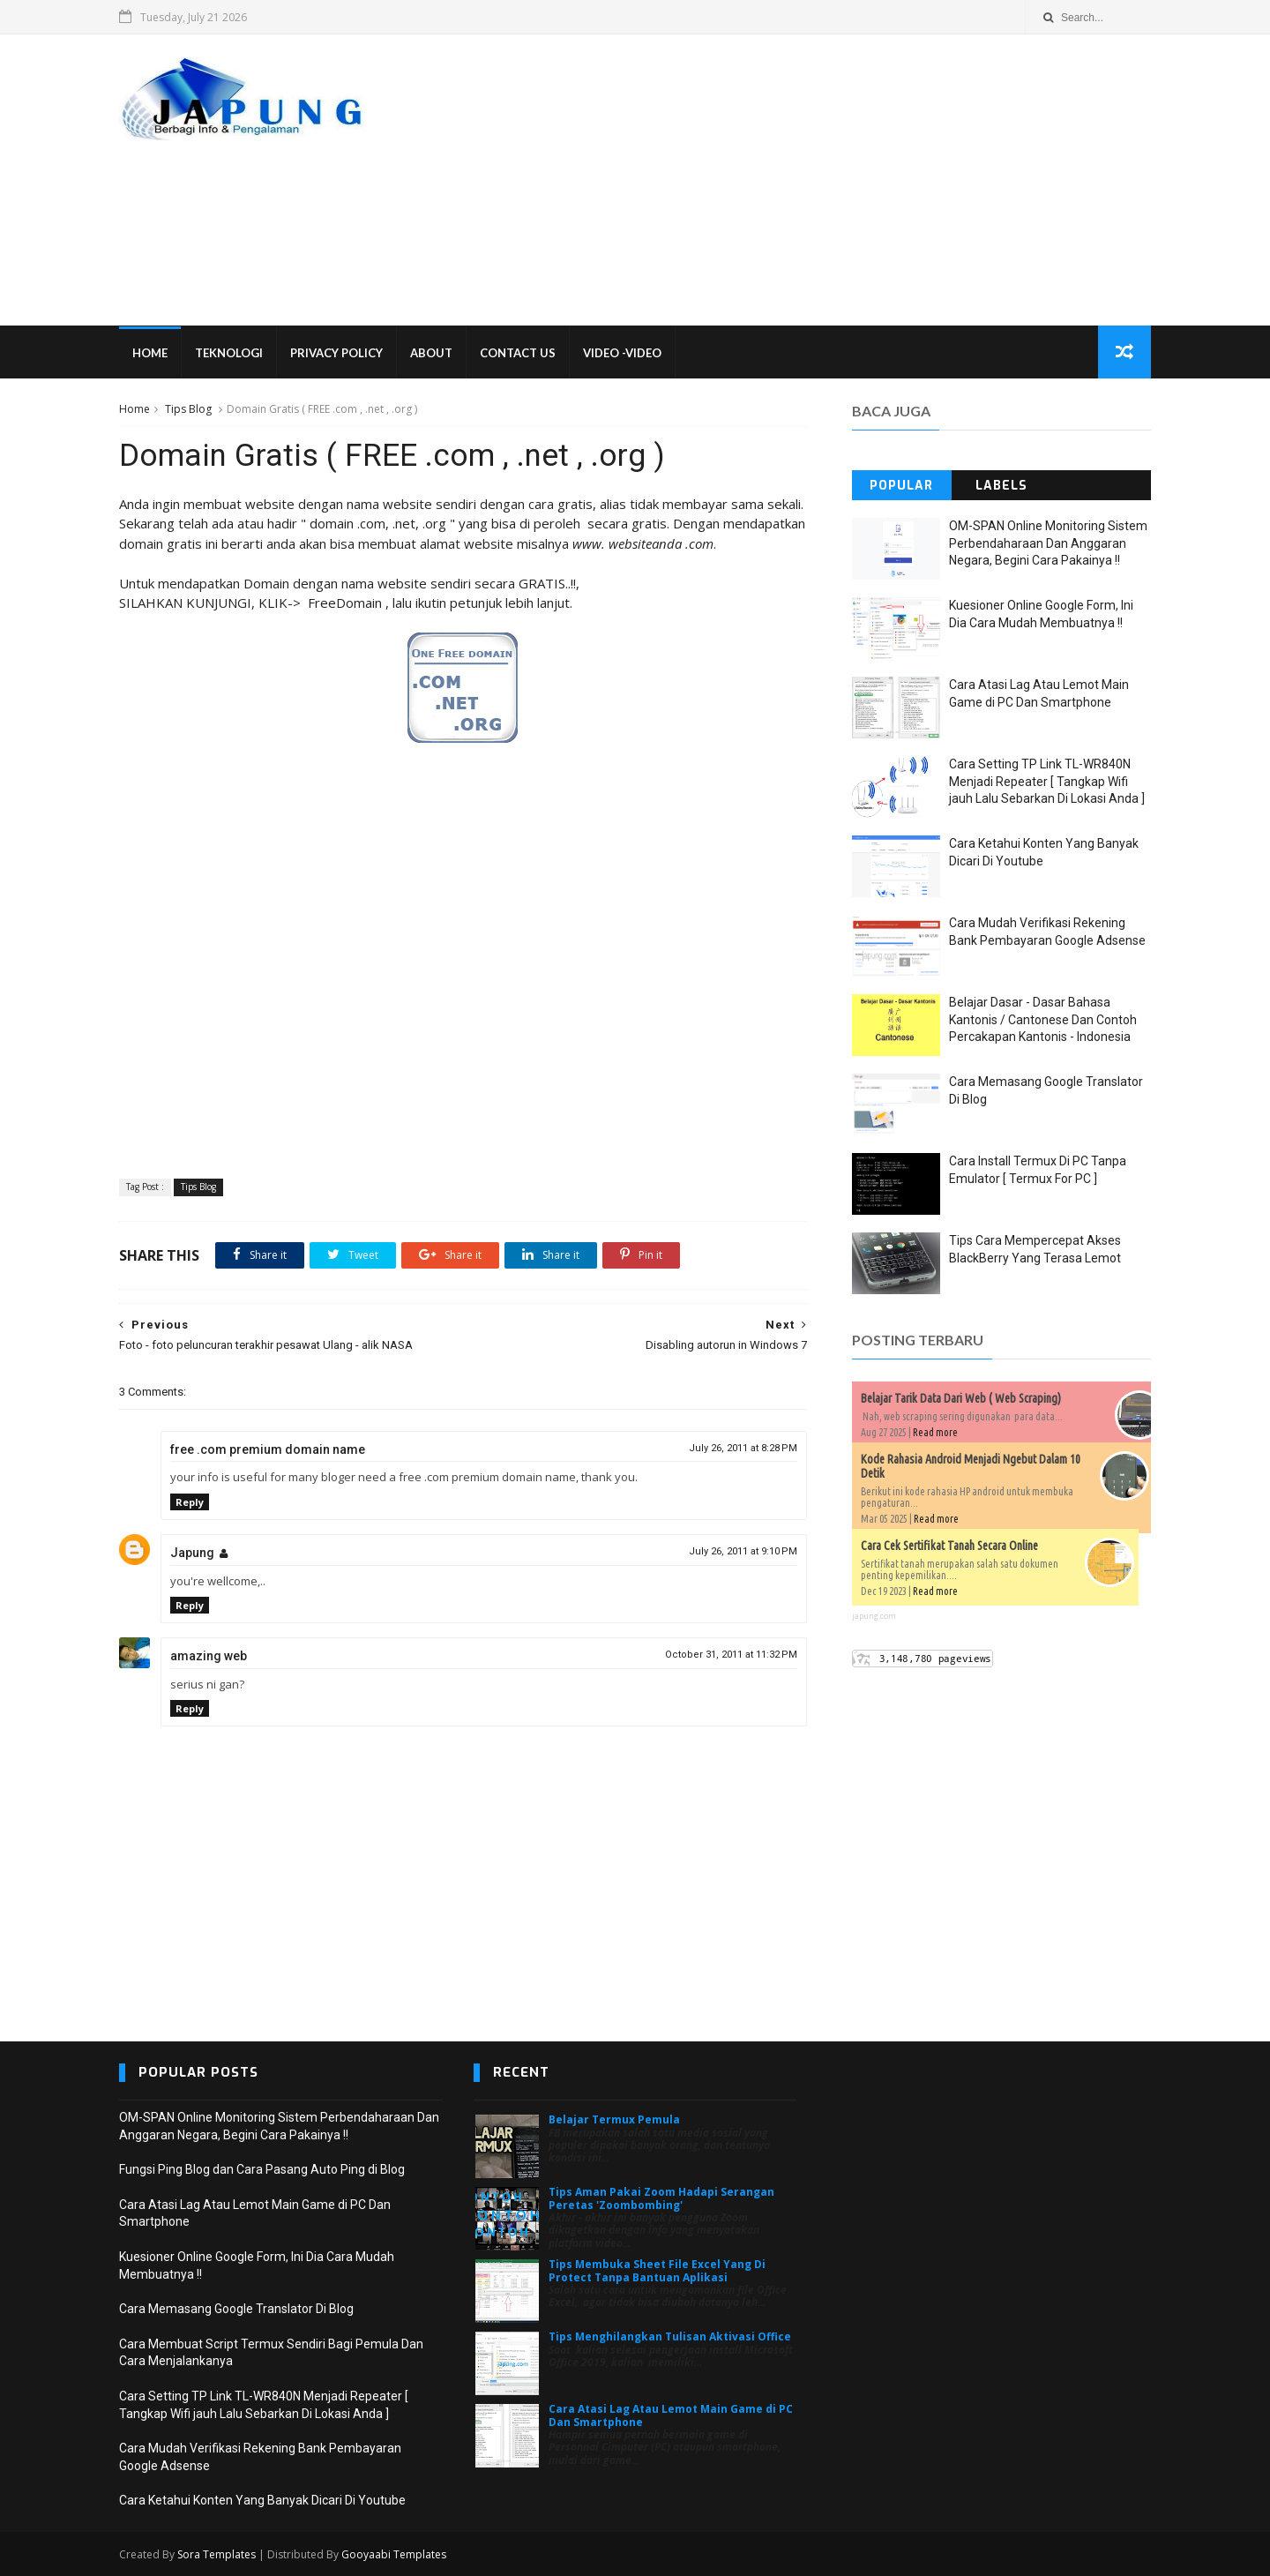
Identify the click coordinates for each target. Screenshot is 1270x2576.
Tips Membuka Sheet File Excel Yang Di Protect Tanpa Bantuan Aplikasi (657, 2270)
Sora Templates (216, 2554)
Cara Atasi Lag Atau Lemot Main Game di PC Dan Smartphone (671, 2415)
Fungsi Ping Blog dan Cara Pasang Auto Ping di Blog (262, 2169)
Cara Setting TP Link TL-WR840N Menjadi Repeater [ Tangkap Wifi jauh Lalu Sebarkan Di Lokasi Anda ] (1047, 781)
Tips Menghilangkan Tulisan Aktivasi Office (670, 2336)
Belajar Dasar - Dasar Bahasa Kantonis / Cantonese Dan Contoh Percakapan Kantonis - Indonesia (1043, 1019)
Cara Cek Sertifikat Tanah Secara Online (949, 1546)
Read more (935, 1432)
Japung (192, 1553)
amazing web (208, 1656)
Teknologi (229, 353)
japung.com (874, 1615)
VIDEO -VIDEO (622, 353)
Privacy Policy (336, 353)
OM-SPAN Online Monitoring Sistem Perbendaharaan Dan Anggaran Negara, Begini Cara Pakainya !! (1048, 543)
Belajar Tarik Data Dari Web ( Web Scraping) (961, 1398)
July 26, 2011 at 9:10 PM (743, 1551)
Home (150, 353)
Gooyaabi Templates (393, 2554)
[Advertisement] (829, 179)
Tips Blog (188, 408)
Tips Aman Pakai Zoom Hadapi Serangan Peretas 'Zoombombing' (661, 2198)
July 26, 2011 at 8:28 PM (743, 1448)
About (431, 353)
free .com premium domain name (267, 1449)
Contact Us (518, 353)
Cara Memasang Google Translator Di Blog (236, 2309)
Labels (1001, 485)
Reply (190, 1502)
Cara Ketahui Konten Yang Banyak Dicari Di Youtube (262, 2500)
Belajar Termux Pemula (614, 2119)
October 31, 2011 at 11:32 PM (731, 1654)
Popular (901, 485)
